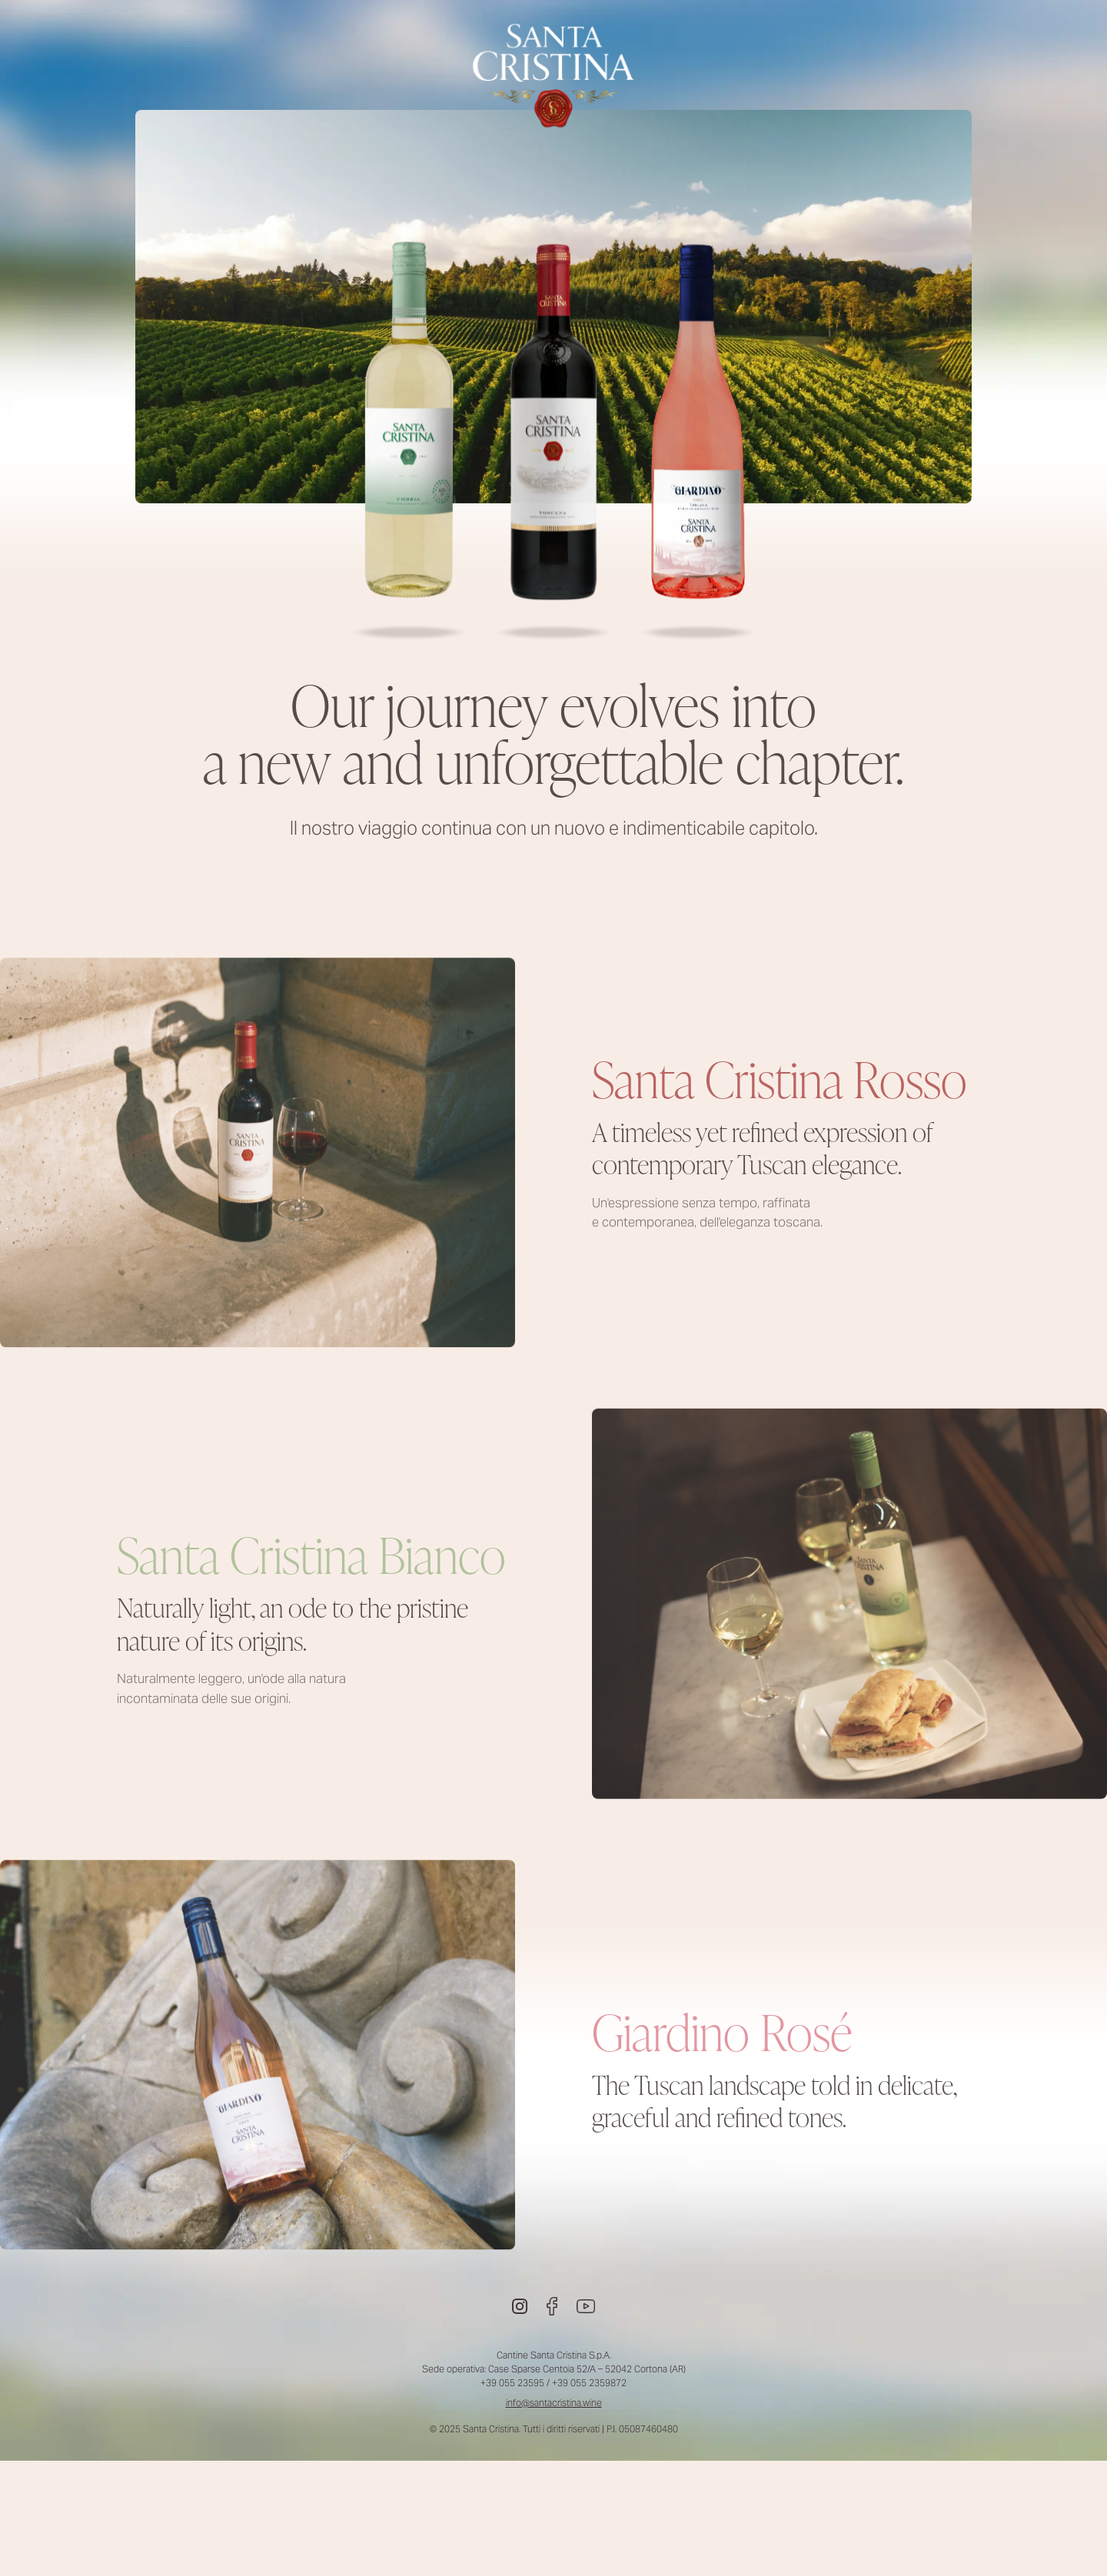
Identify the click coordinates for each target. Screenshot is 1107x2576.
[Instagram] (519, 2306)
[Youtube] (586, 2306)
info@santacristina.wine (554, 2402)
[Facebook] (552, 2306)
